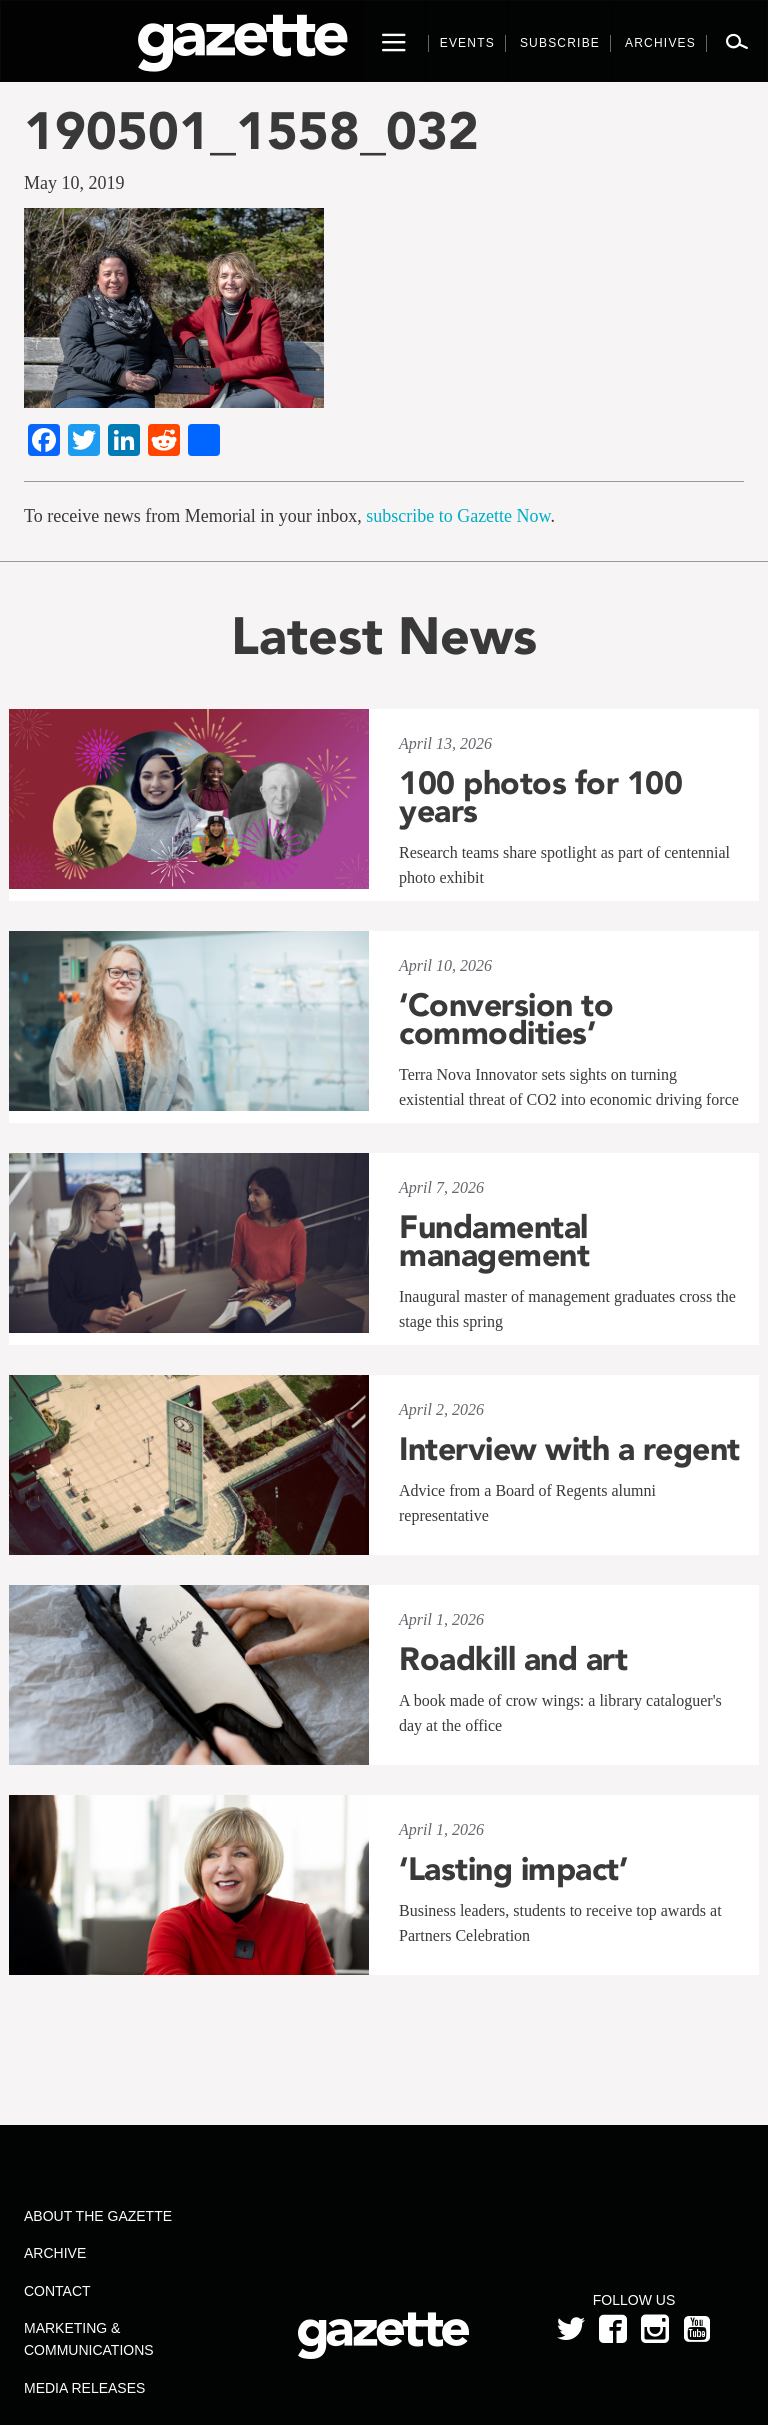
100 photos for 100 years (540, 797)
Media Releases (84, 2388)
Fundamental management (494, 1241)
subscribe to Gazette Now (458, 516)
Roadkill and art (513, 1659)
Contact (57, 2291)
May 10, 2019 (74, 183)
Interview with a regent (569, 1449)
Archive (55, 2253)
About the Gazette (98, 2216)
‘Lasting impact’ (513, 1869)
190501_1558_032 (251, 130)
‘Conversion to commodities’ (506, 1019)
